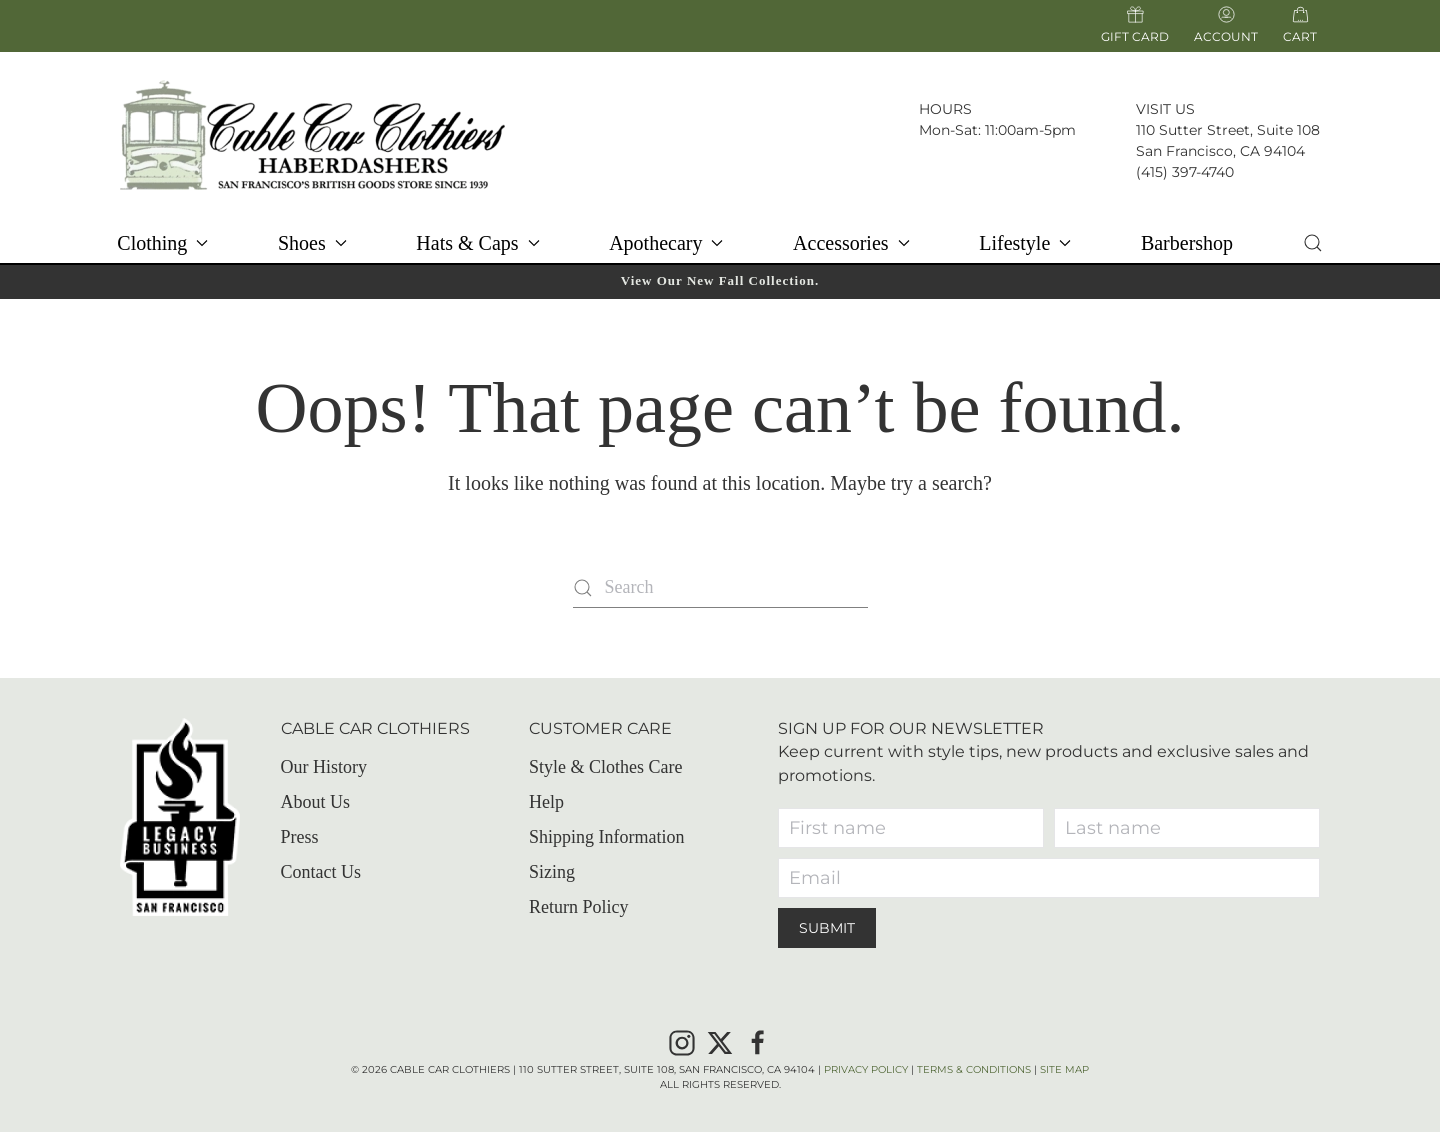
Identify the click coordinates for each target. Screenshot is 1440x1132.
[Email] (1049, 878)
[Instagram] (682, 1041)
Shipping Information (607, 837)
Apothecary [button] (666, 243)
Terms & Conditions (974, 1069)
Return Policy (579, 907)
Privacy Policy (866, 1069)
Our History (324, 767)
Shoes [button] (312, 243)
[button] (1313, 243)
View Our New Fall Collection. (720, 280)
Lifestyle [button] (1025, 243)
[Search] (720, 588)
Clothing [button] (162, 243)
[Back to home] (312, 135)
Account (1226, 25)
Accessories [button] (851, 243)
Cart (1300, 36)
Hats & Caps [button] (477, 243)
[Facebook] (758, 1041)
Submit (827, 928)
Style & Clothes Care (605, 767)
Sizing (552, 872)
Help (546, 802)
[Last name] (1187, 828)
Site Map (1064, 1069)
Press (300, 837)
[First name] (911, 828)
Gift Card (1135, 25)
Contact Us (321, 872)
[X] (720, 1041)
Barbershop (1187, 243)
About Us (316, 802)
